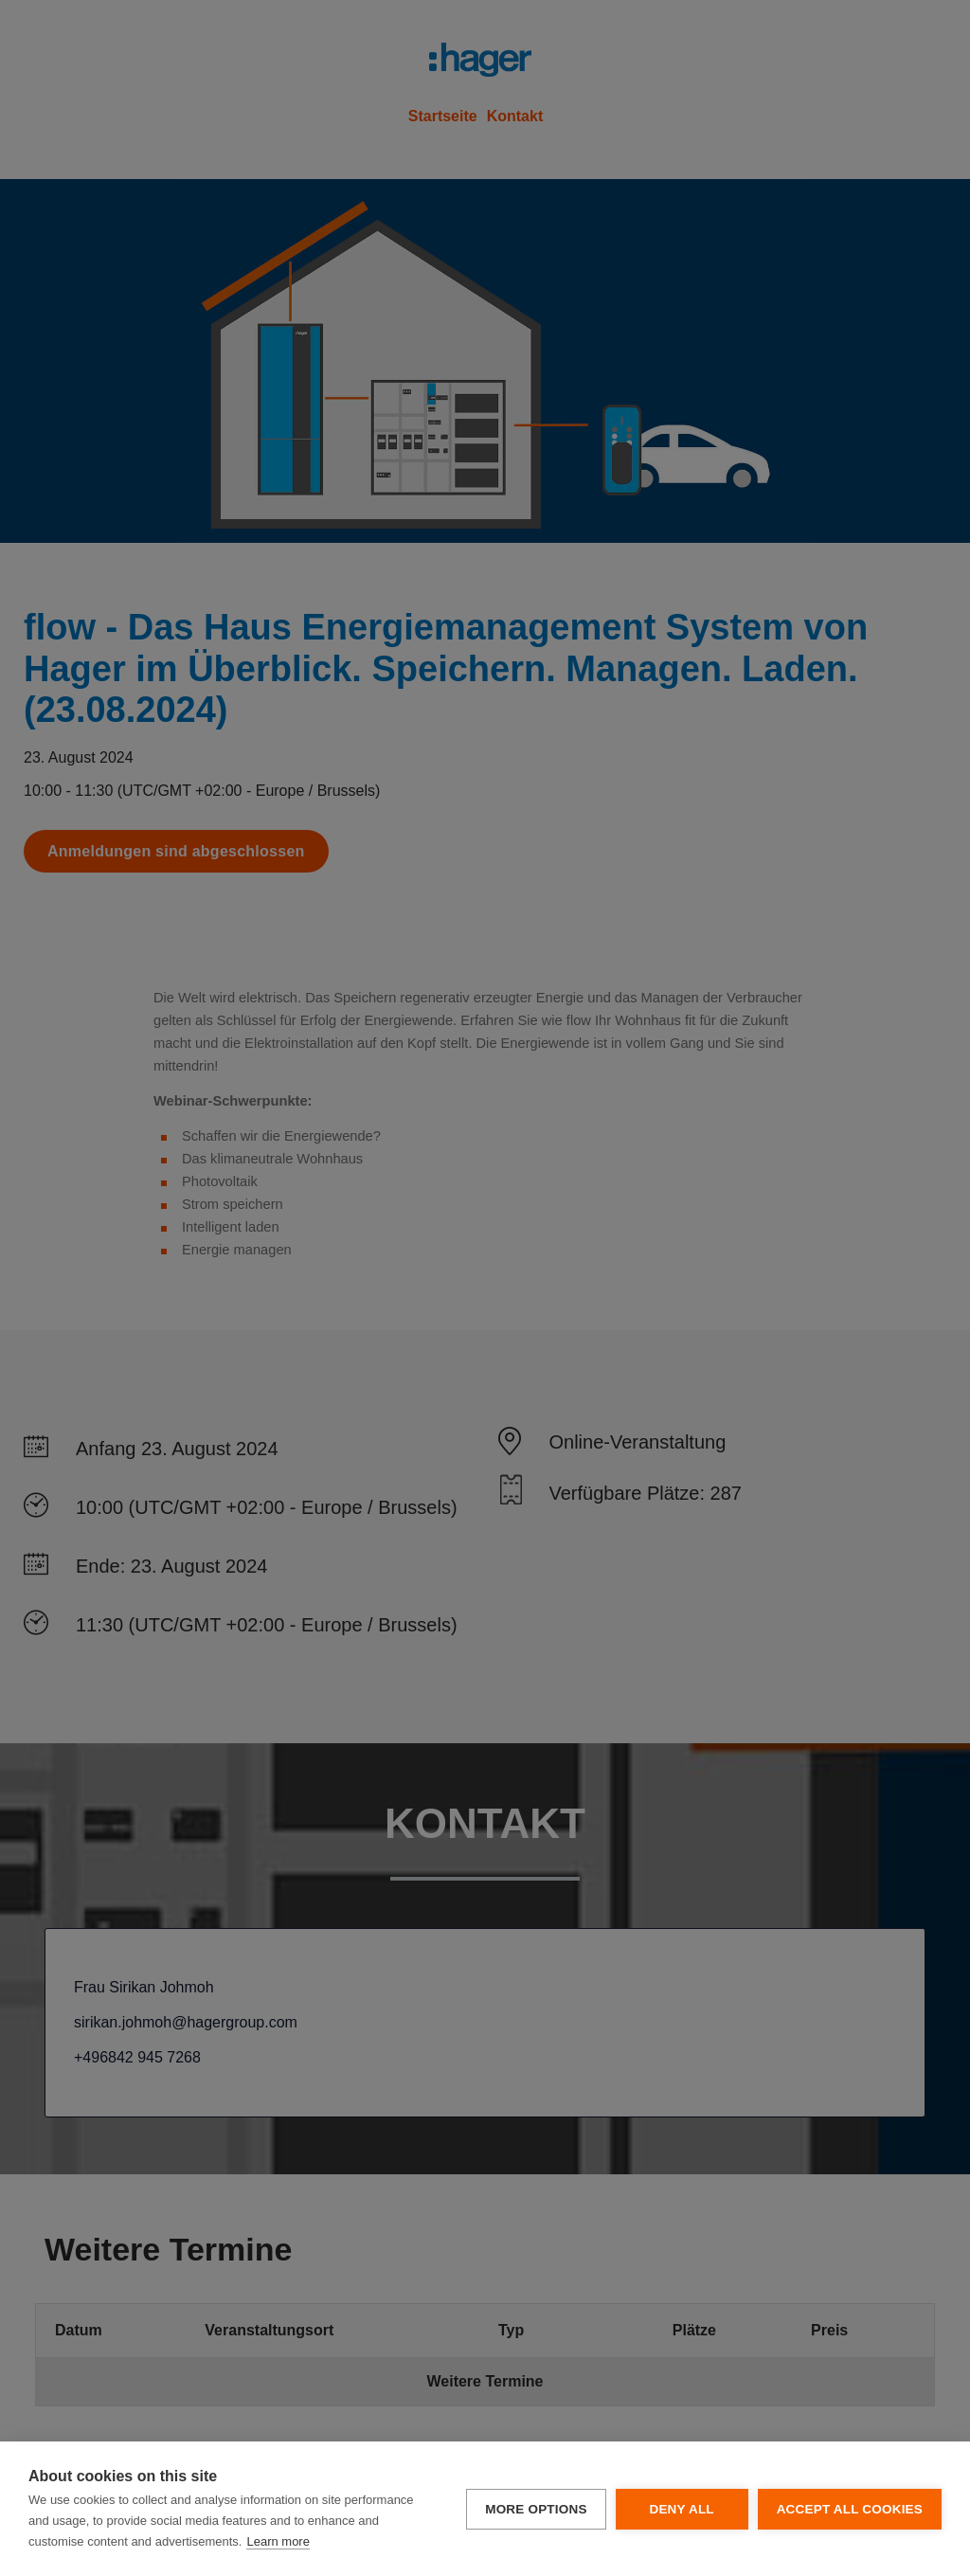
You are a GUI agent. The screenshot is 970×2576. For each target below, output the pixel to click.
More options (535, 2509)
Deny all (681, 2509)
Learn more (277, 2541)
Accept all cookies (850, 2509)
